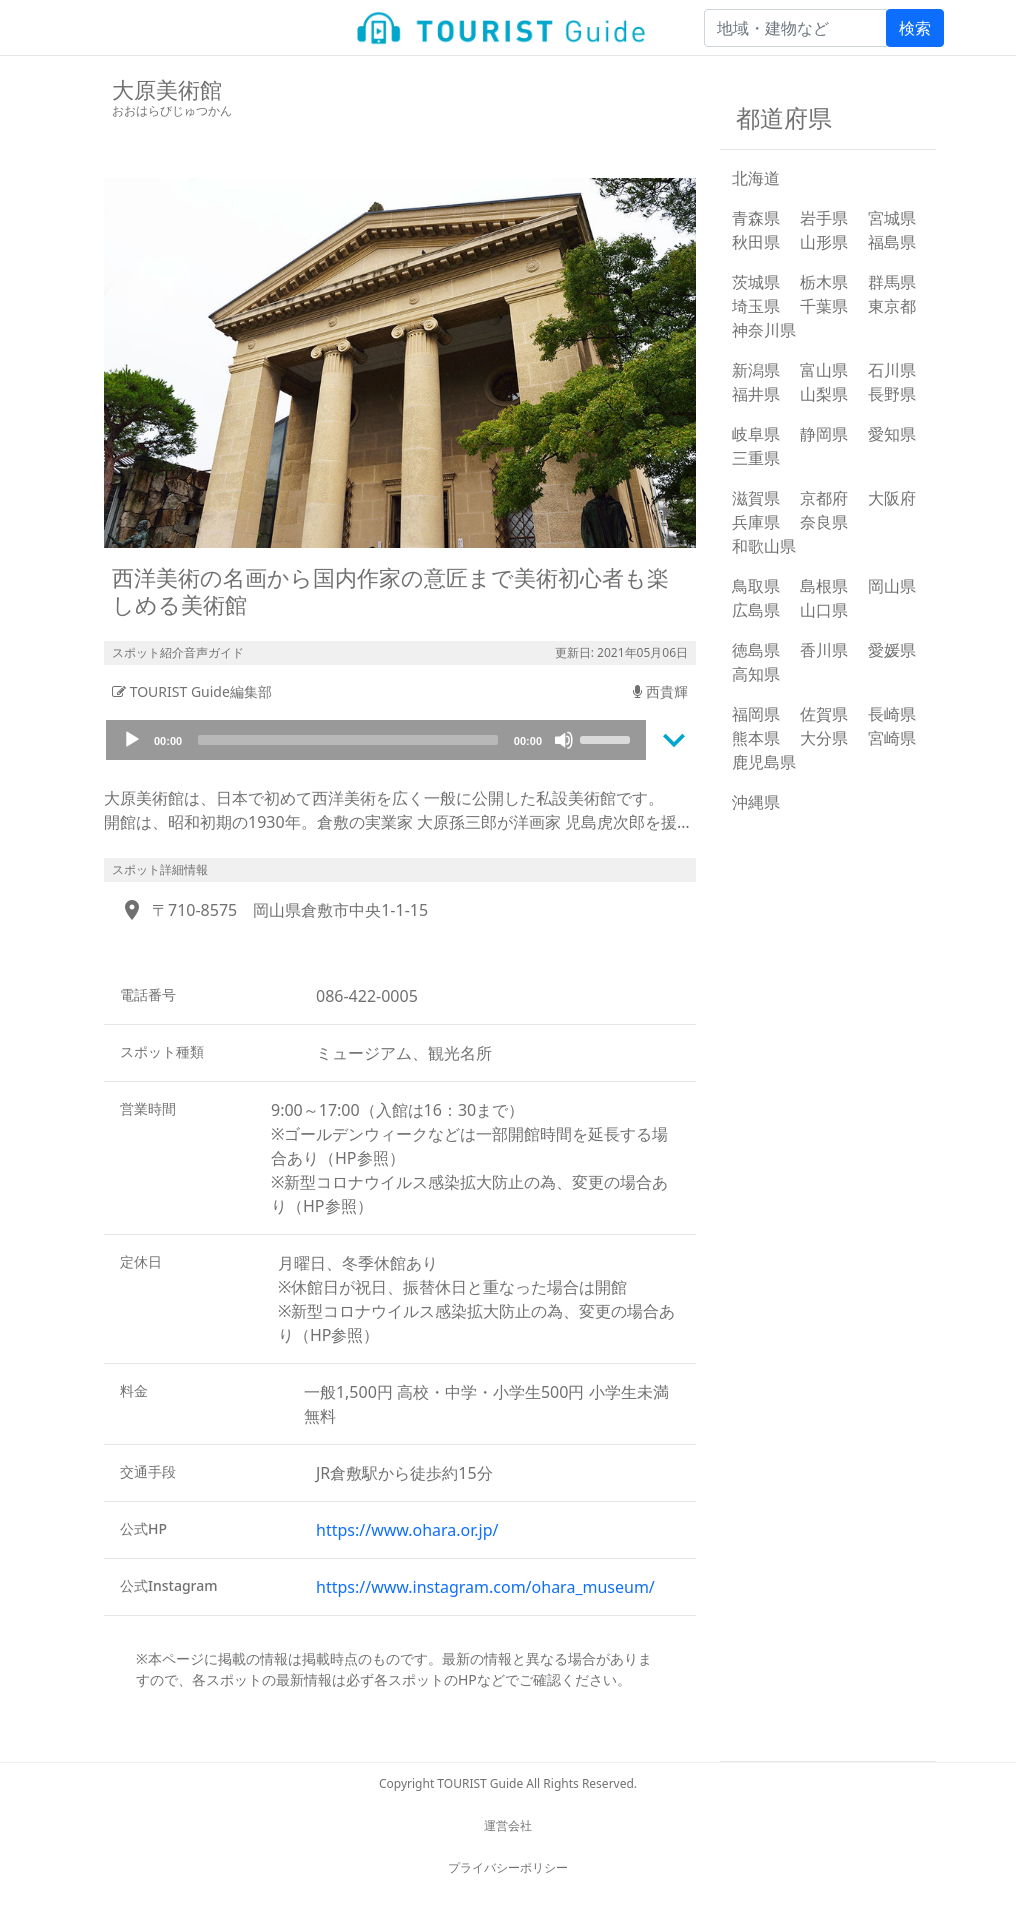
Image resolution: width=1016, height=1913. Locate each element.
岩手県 (824, 218)
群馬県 (892, 282)
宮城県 (892, 218)
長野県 (892, 394)
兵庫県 (756, 522)
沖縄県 (756, 802)
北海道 (756, 178)
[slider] (348, 740)
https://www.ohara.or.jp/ (407, 1530)
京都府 (824, 498)
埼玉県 (756, 306)
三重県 (756, 458)
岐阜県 (756, 434)
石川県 (892, 370)
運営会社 (508, 1825)
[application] (376, 740)
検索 (915, 28)
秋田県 (756, 242)
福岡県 (756, 714)
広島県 (756, 610)
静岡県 (824, 434)
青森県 (756, 218)
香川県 (824, 650)
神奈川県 (764, 330)
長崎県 (892, 714)
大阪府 (892, 498)
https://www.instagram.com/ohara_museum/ (485, 1587)
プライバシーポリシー (508, 1867)
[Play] (132, 740)
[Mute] (564, 740)
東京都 (892, 306)
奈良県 (824, 522)
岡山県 (892, 586)
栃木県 (824, 282)
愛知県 (892, 434)
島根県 (824, 586)
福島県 (892, 242)
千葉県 (824, 306)
